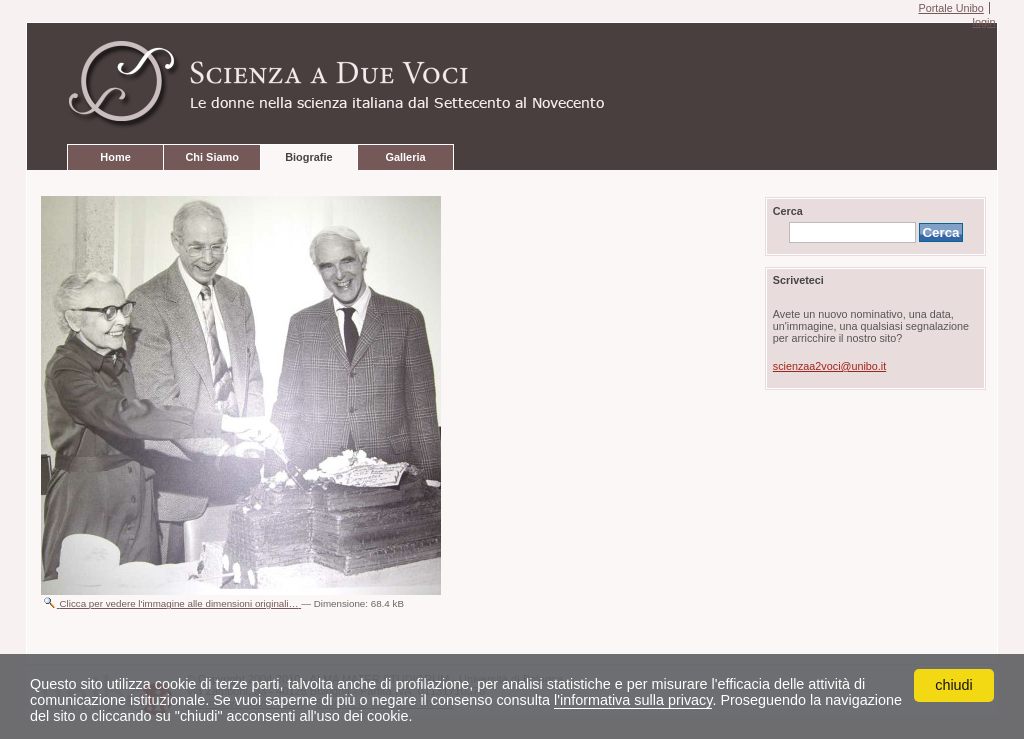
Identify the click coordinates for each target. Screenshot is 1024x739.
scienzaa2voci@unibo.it (829, 366)
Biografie (308, 157)
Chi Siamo (211, 157)
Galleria (405, 157)
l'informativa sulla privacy (633, 700)
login (983, 22)
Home (115, 157)
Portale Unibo (950, 8)
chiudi (954, 685)
